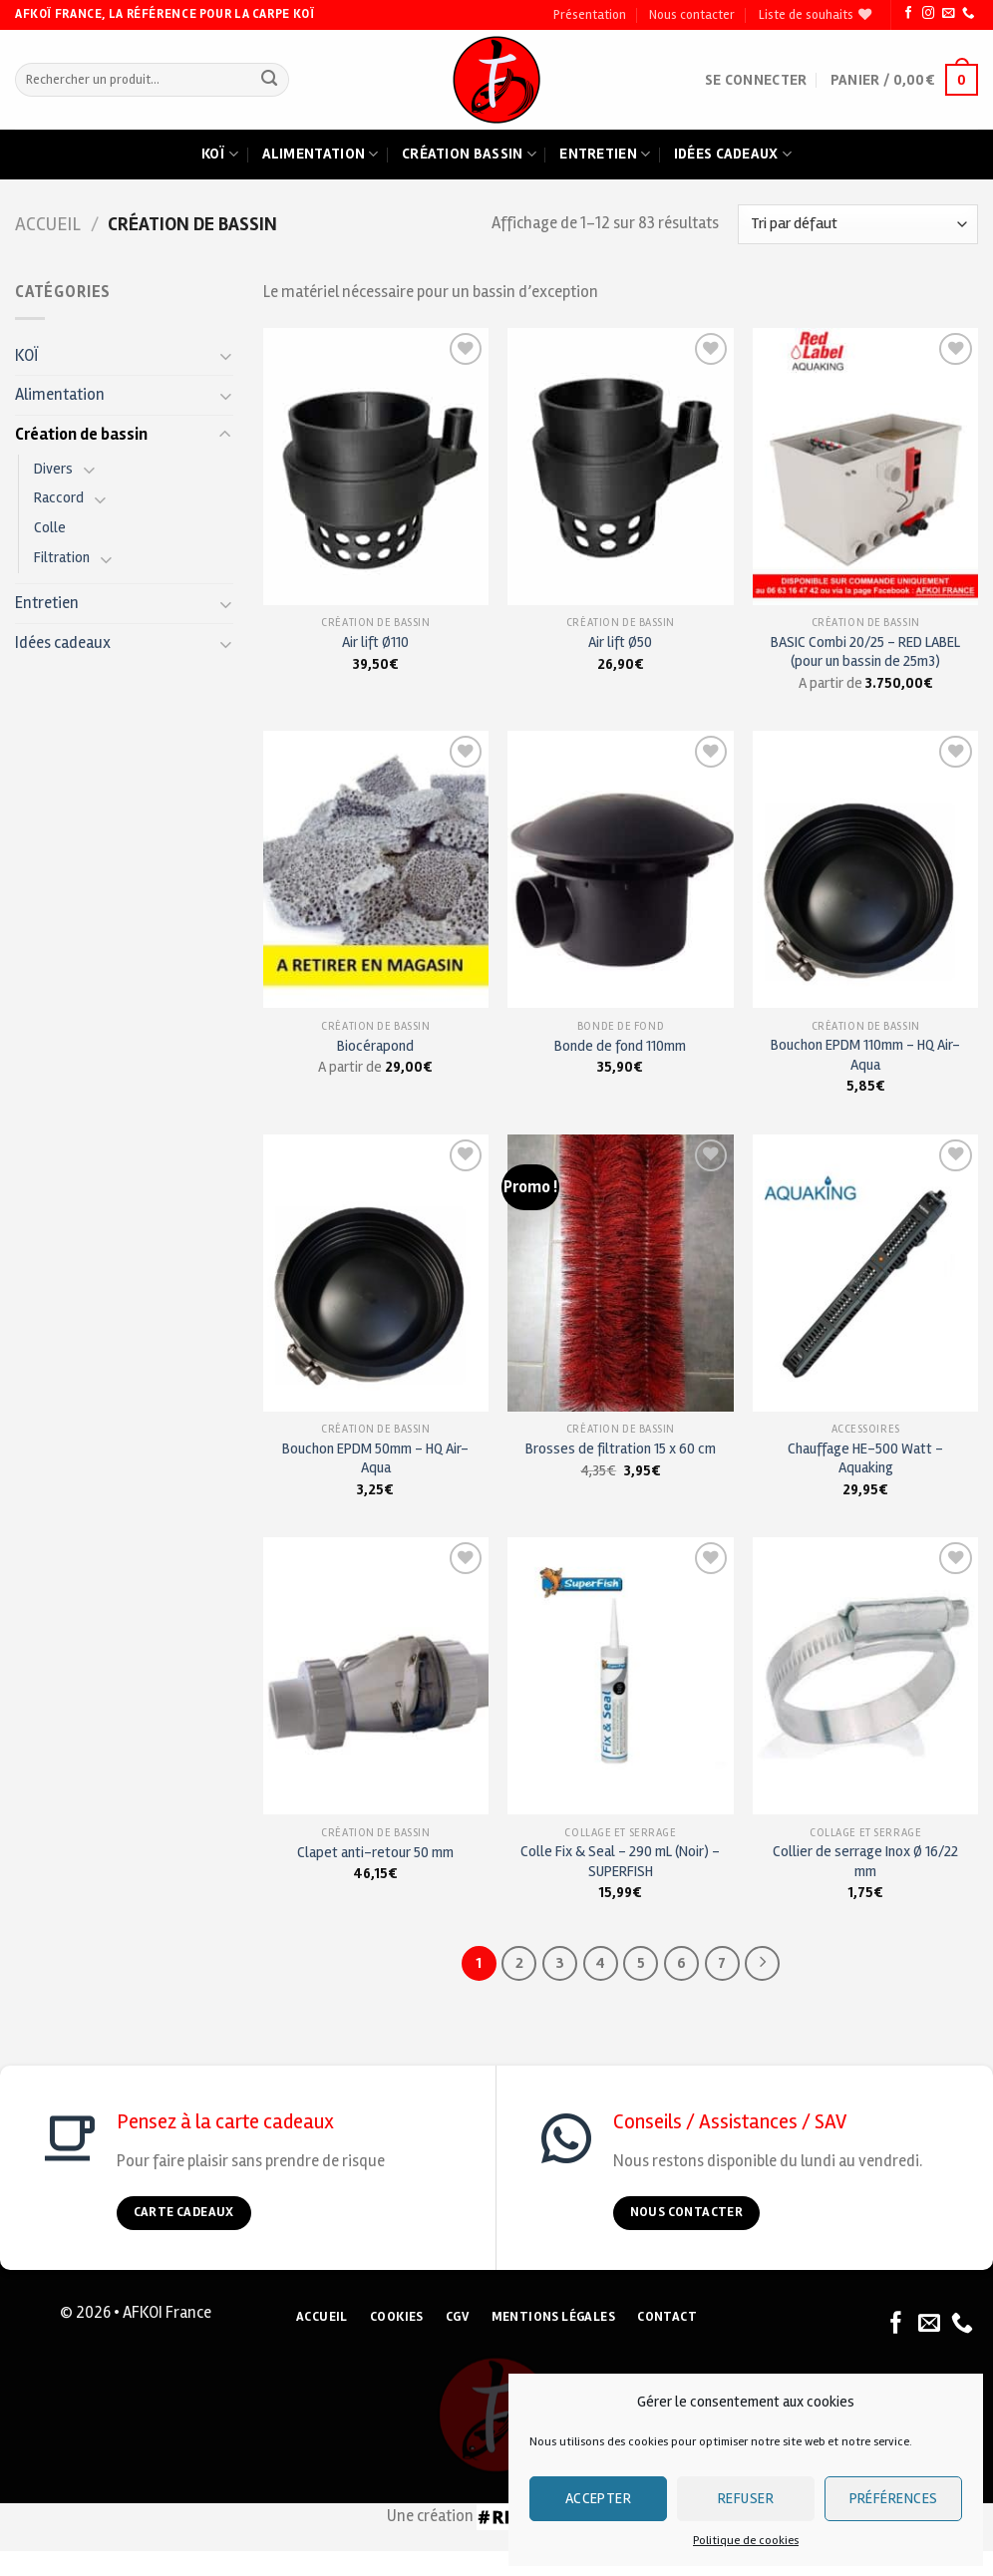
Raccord (59, 497)
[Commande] (858, 224)
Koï (219, 154)
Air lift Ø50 (620, 642)
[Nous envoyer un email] (948, 14)
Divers (53, 469)
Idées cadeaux (733, 154)
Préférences (893, 2498)
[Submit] (269, 80)
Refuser (746, 2498)
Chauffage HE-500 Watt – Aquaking (865, 1458)
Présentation (589, 15)
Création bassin (469, 154)
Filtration (62, 557)
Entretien (604, 154)
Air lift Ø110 (375, 642)
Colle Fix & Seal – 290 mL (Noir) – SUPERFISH (620, 1860)
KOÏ (27, 356)
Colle (50, 527)
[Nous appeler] (968, 14)
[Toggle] (225, 355)
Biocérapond (375, 1046)
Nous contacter (692, 15)
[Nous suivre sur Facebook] (908, 14)
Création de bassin (81, 435)
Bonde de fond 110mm (620, 1046)
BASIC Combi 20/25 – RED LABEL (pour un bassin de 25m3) (865, 651)
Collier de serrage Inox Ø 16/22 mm (865, 1860)
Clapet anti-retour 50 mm (375, 1852)
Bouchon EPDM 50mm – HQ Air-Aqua (375, 1458)
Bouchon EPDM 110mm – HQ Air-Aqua (865, 1054)
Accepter (598, 2498)
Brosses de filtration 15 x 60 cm (620, 1448)
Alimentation (320, 154)
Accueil (48, 224)
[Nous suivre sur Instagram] (928, 14)
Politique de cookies (746, 2540)
